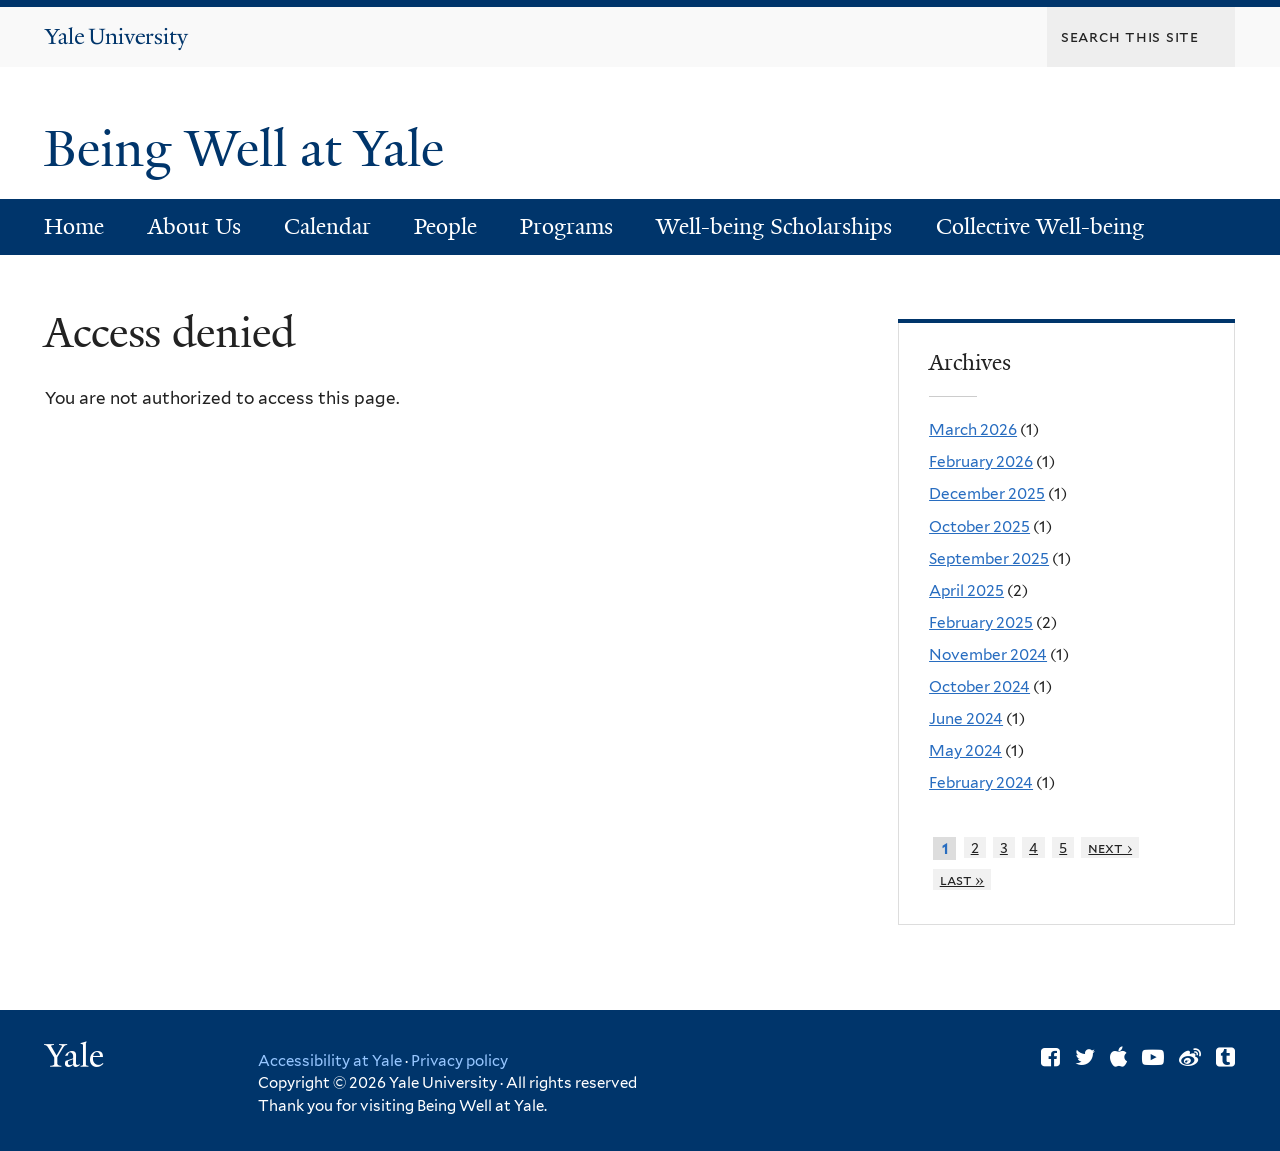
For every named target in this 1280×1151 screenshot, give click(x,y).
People (445, 226)
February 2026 (981, 461)
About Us (194, 226)
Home (74, 226)
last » (962, 879)
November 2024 (988, 654)
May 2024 (965, 750)
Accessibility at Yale (330, 1061)
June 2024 (966, 718)
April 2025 (966, 590)
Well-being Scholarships (774, 226)
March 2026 (973, 429)
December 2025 (987, 493)
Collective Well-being (1040, 226)
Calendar (327, 226)
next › (1110, 847)
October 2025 (979, 526)
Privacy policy (459, 1061)
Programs (566, 226)
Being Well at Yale (250, 149)
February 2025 (981, 622)
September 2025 (989, 558)
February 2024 (981, 782)
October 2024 (979, 686)
